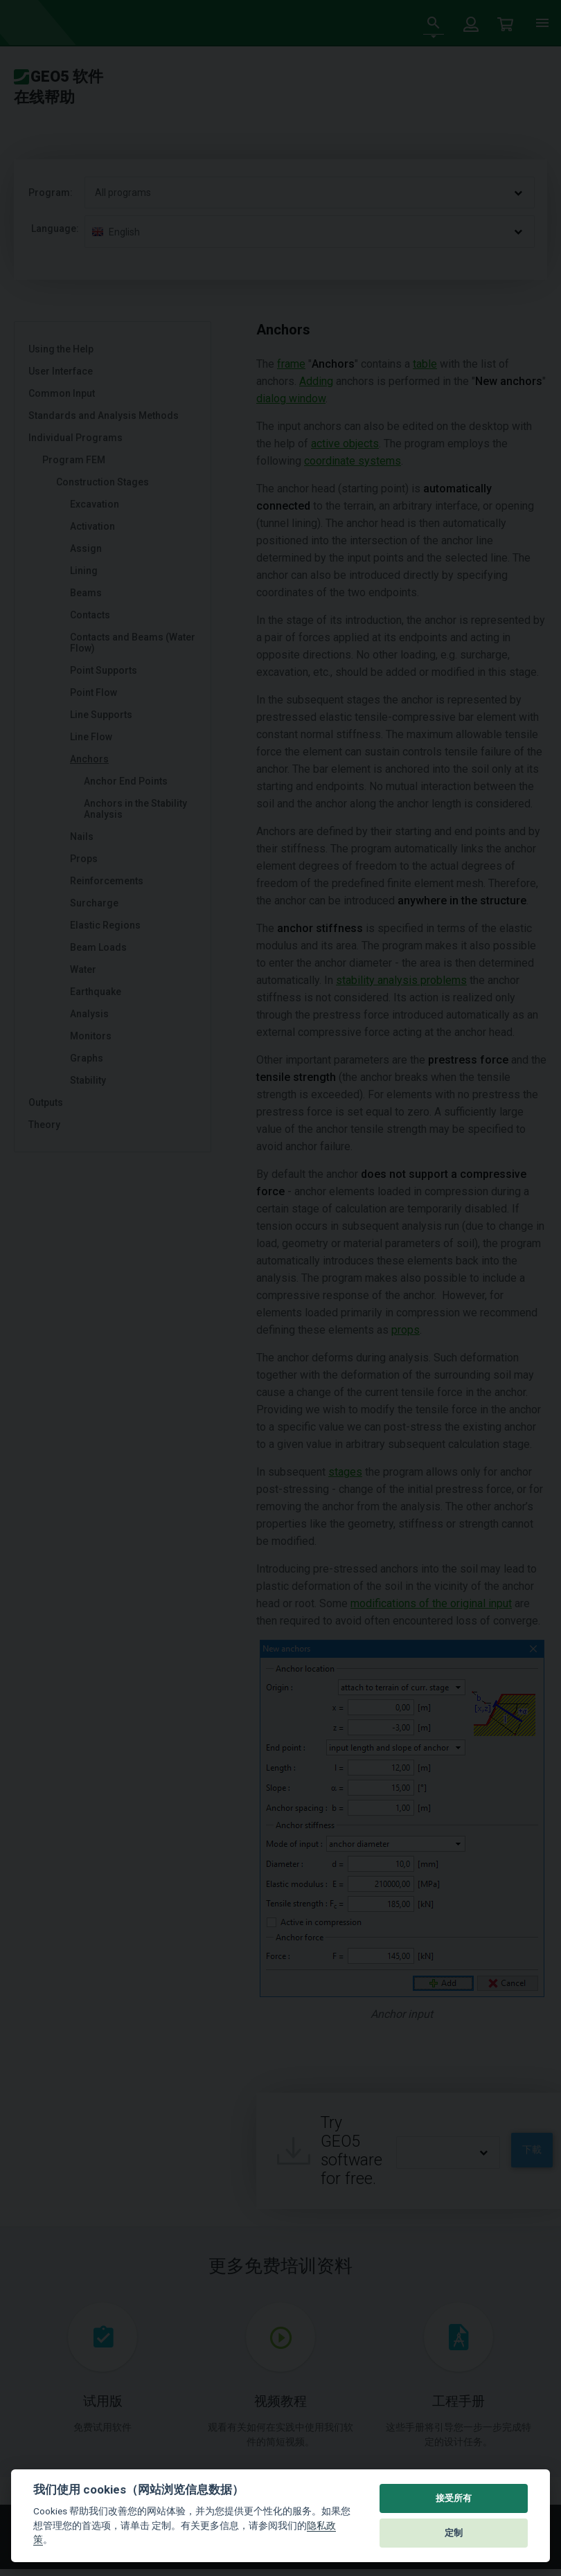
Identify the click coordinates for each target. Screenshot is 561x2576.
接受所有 (454, 2498)
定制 (454, 2533)
